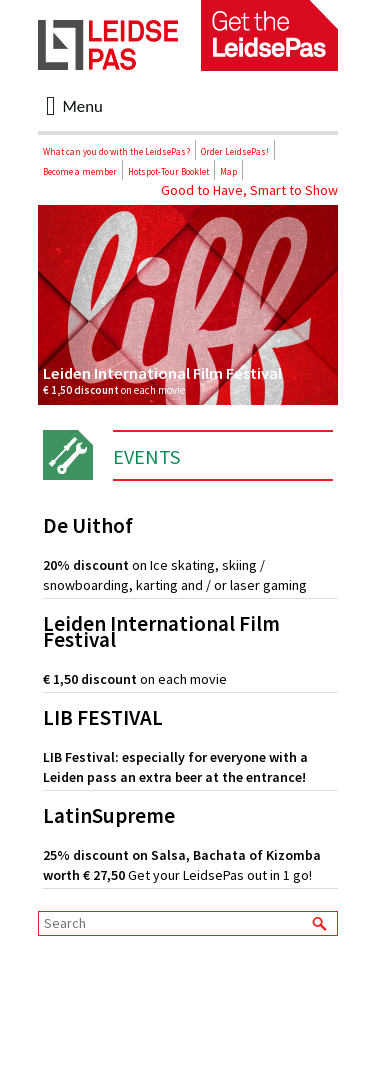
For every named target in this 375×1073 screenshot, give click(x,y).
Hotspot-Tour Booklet (168, 171)
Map (228, 171)
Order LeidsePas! (235, 151)
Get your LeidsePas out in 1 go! (190, 846)
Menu (74, 106)
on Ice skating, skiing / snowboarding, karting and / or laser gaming (190, 556)
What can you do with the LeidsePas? (116, 151)
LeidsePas (108, 45)
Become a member (80, 171)
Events (146, 456)
